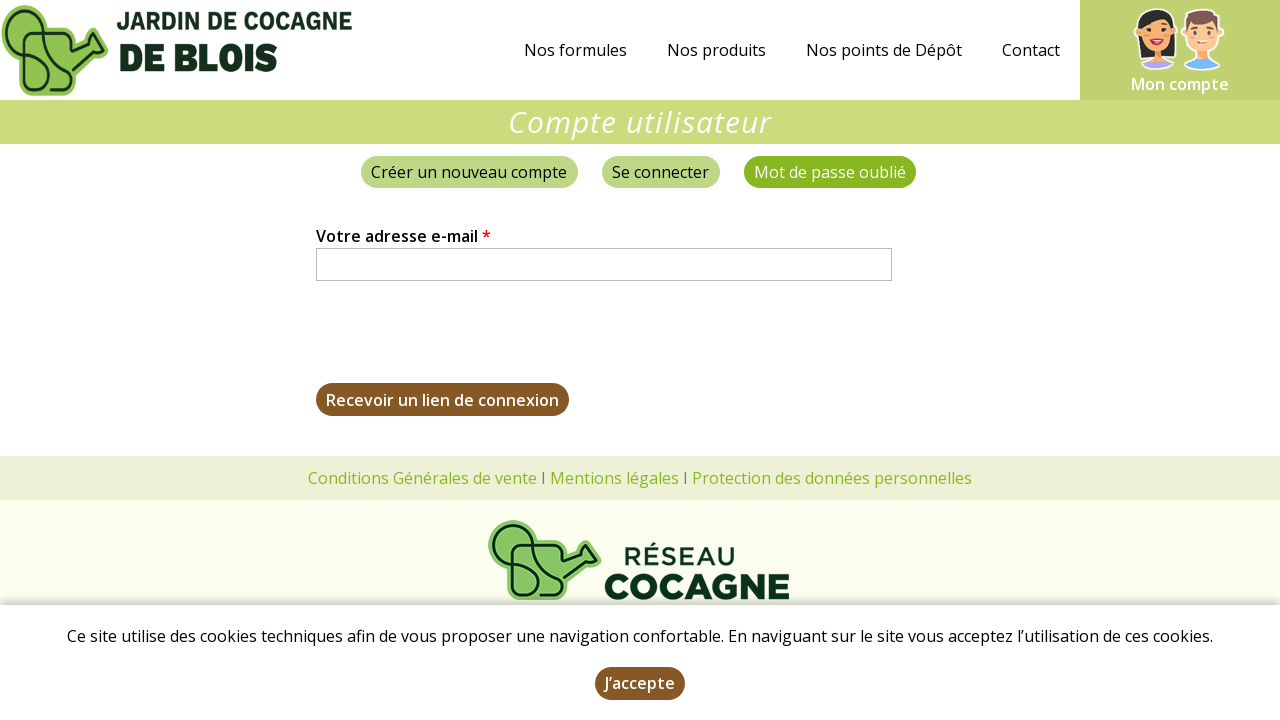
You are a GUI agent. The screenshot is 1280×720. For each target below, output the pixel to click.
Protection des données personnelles (832, 478)
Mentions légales (614, 478)
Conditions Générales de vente (422, 478)
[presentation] (468, 344)
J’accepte (640, 683)
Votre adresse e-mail (403, 236)
